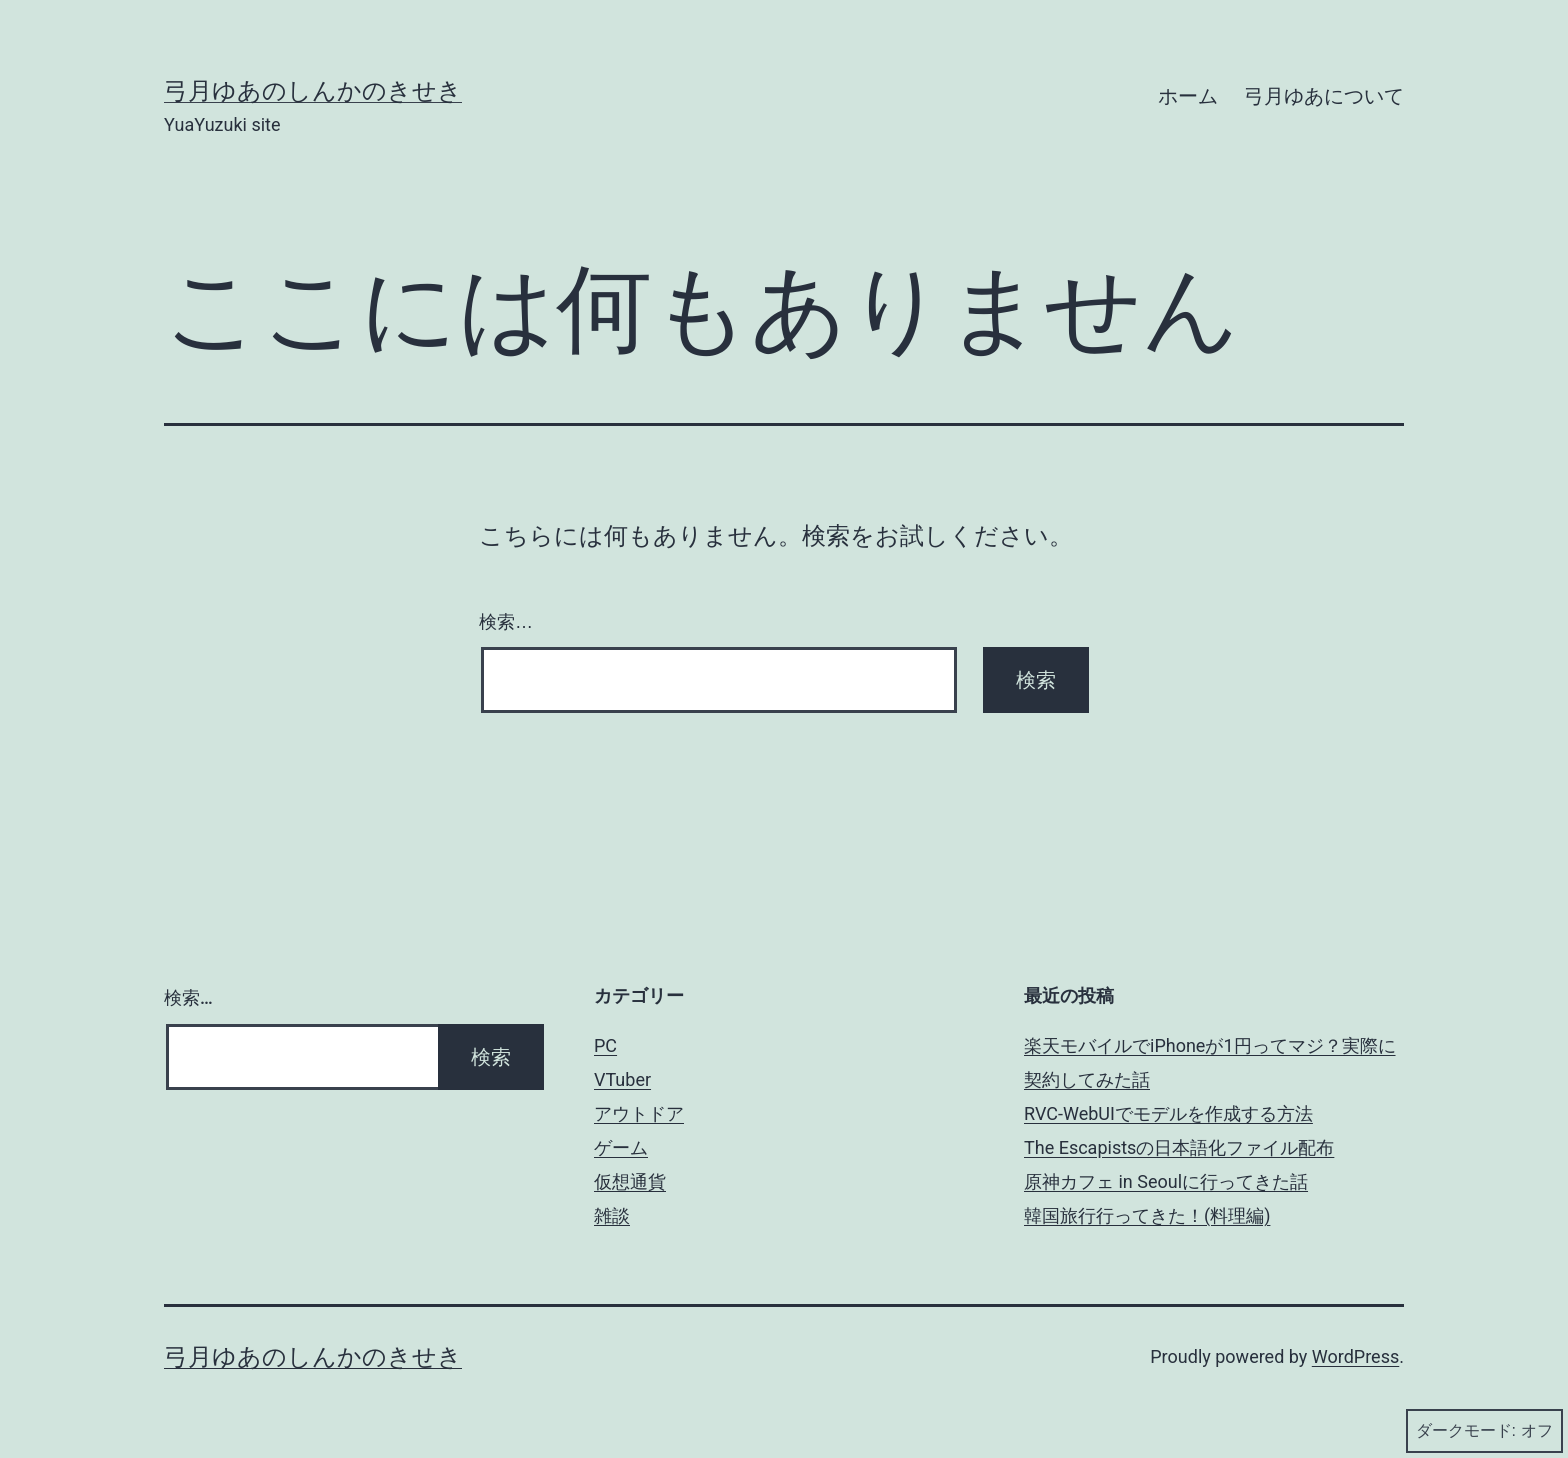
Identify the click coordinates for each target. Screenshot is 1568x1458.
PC (605, 1045)
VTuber (622, 1079)
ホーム (1188, 96)
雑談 (612, 1215)
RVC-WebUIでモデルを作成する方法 (1168, 1113)
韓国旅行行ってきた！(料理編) (1147, 1215)
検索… (506, 622)
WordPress (1355, 1356)
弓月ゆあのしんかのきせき (313, 91)
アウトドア (639, 1113)
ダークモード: (1484, 1431)
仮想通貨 (630, 1181)
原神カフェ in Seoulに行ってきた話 (1166, 1181)
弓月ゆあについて (1324, 96)
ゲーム (621, 1147)
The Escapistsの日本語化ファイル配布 (1179, 1147)
